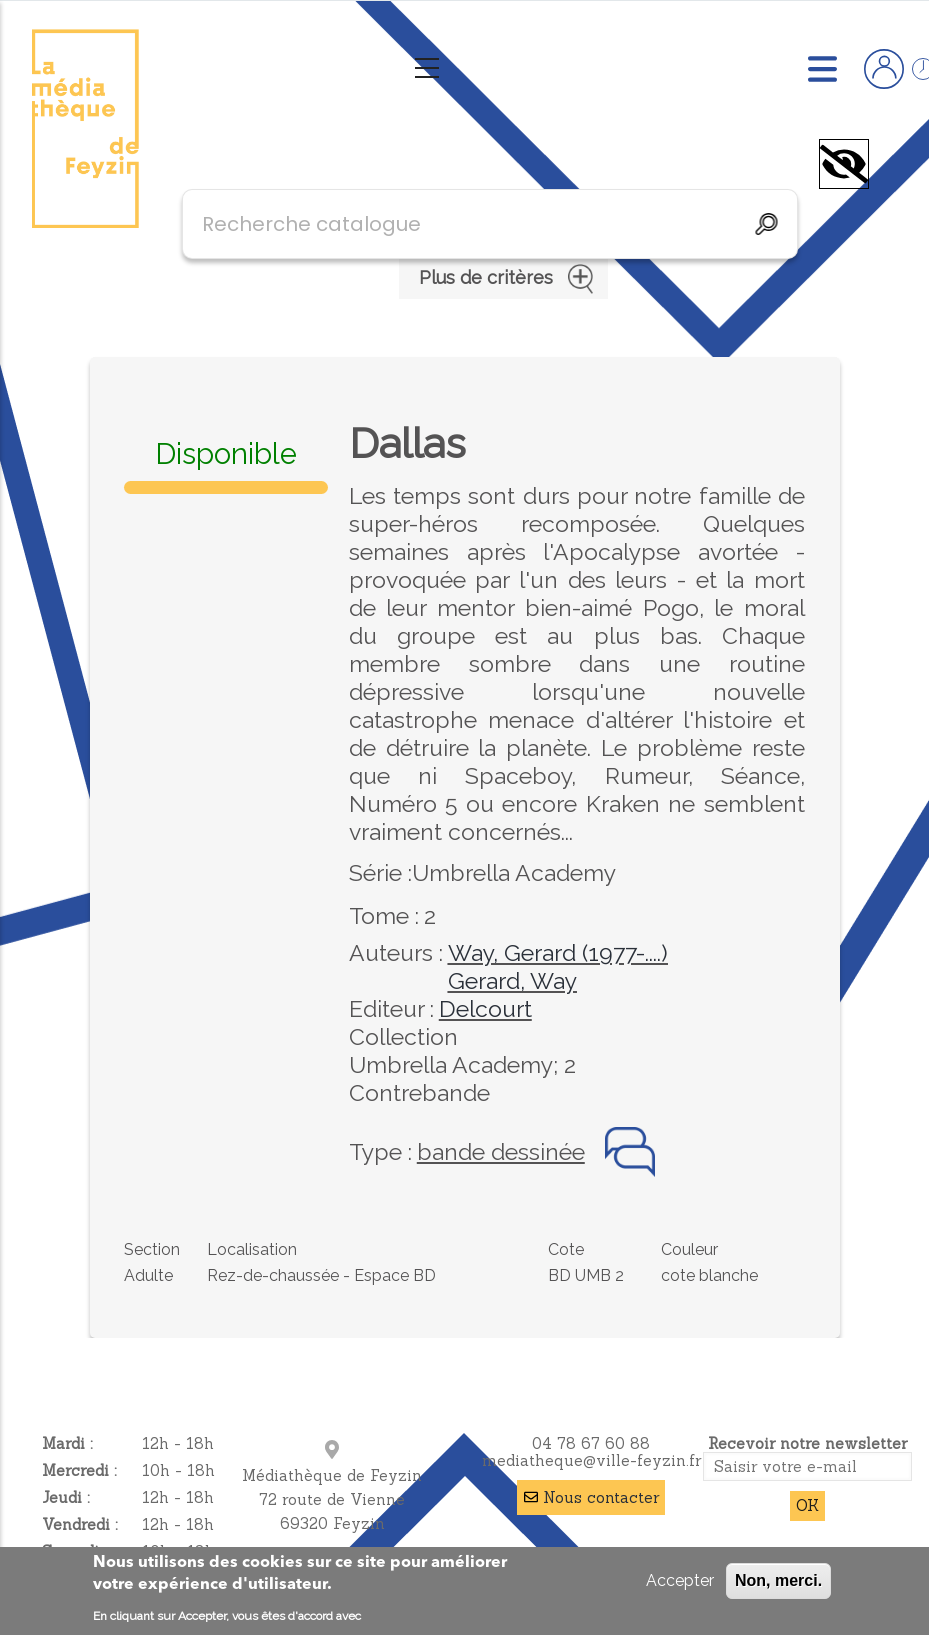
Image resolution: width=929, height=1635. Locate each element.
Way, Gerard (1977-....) (558, 952)
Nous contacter (601, 1497)
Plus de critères (503, 279)
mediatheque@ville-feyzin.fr (591, 1460)
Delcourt (485, 1008)
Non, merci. (778, 1580)
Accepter (680, 1580)
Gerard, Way (512, 980)
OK (807, 1505)
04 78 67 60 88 (591, 1443)
